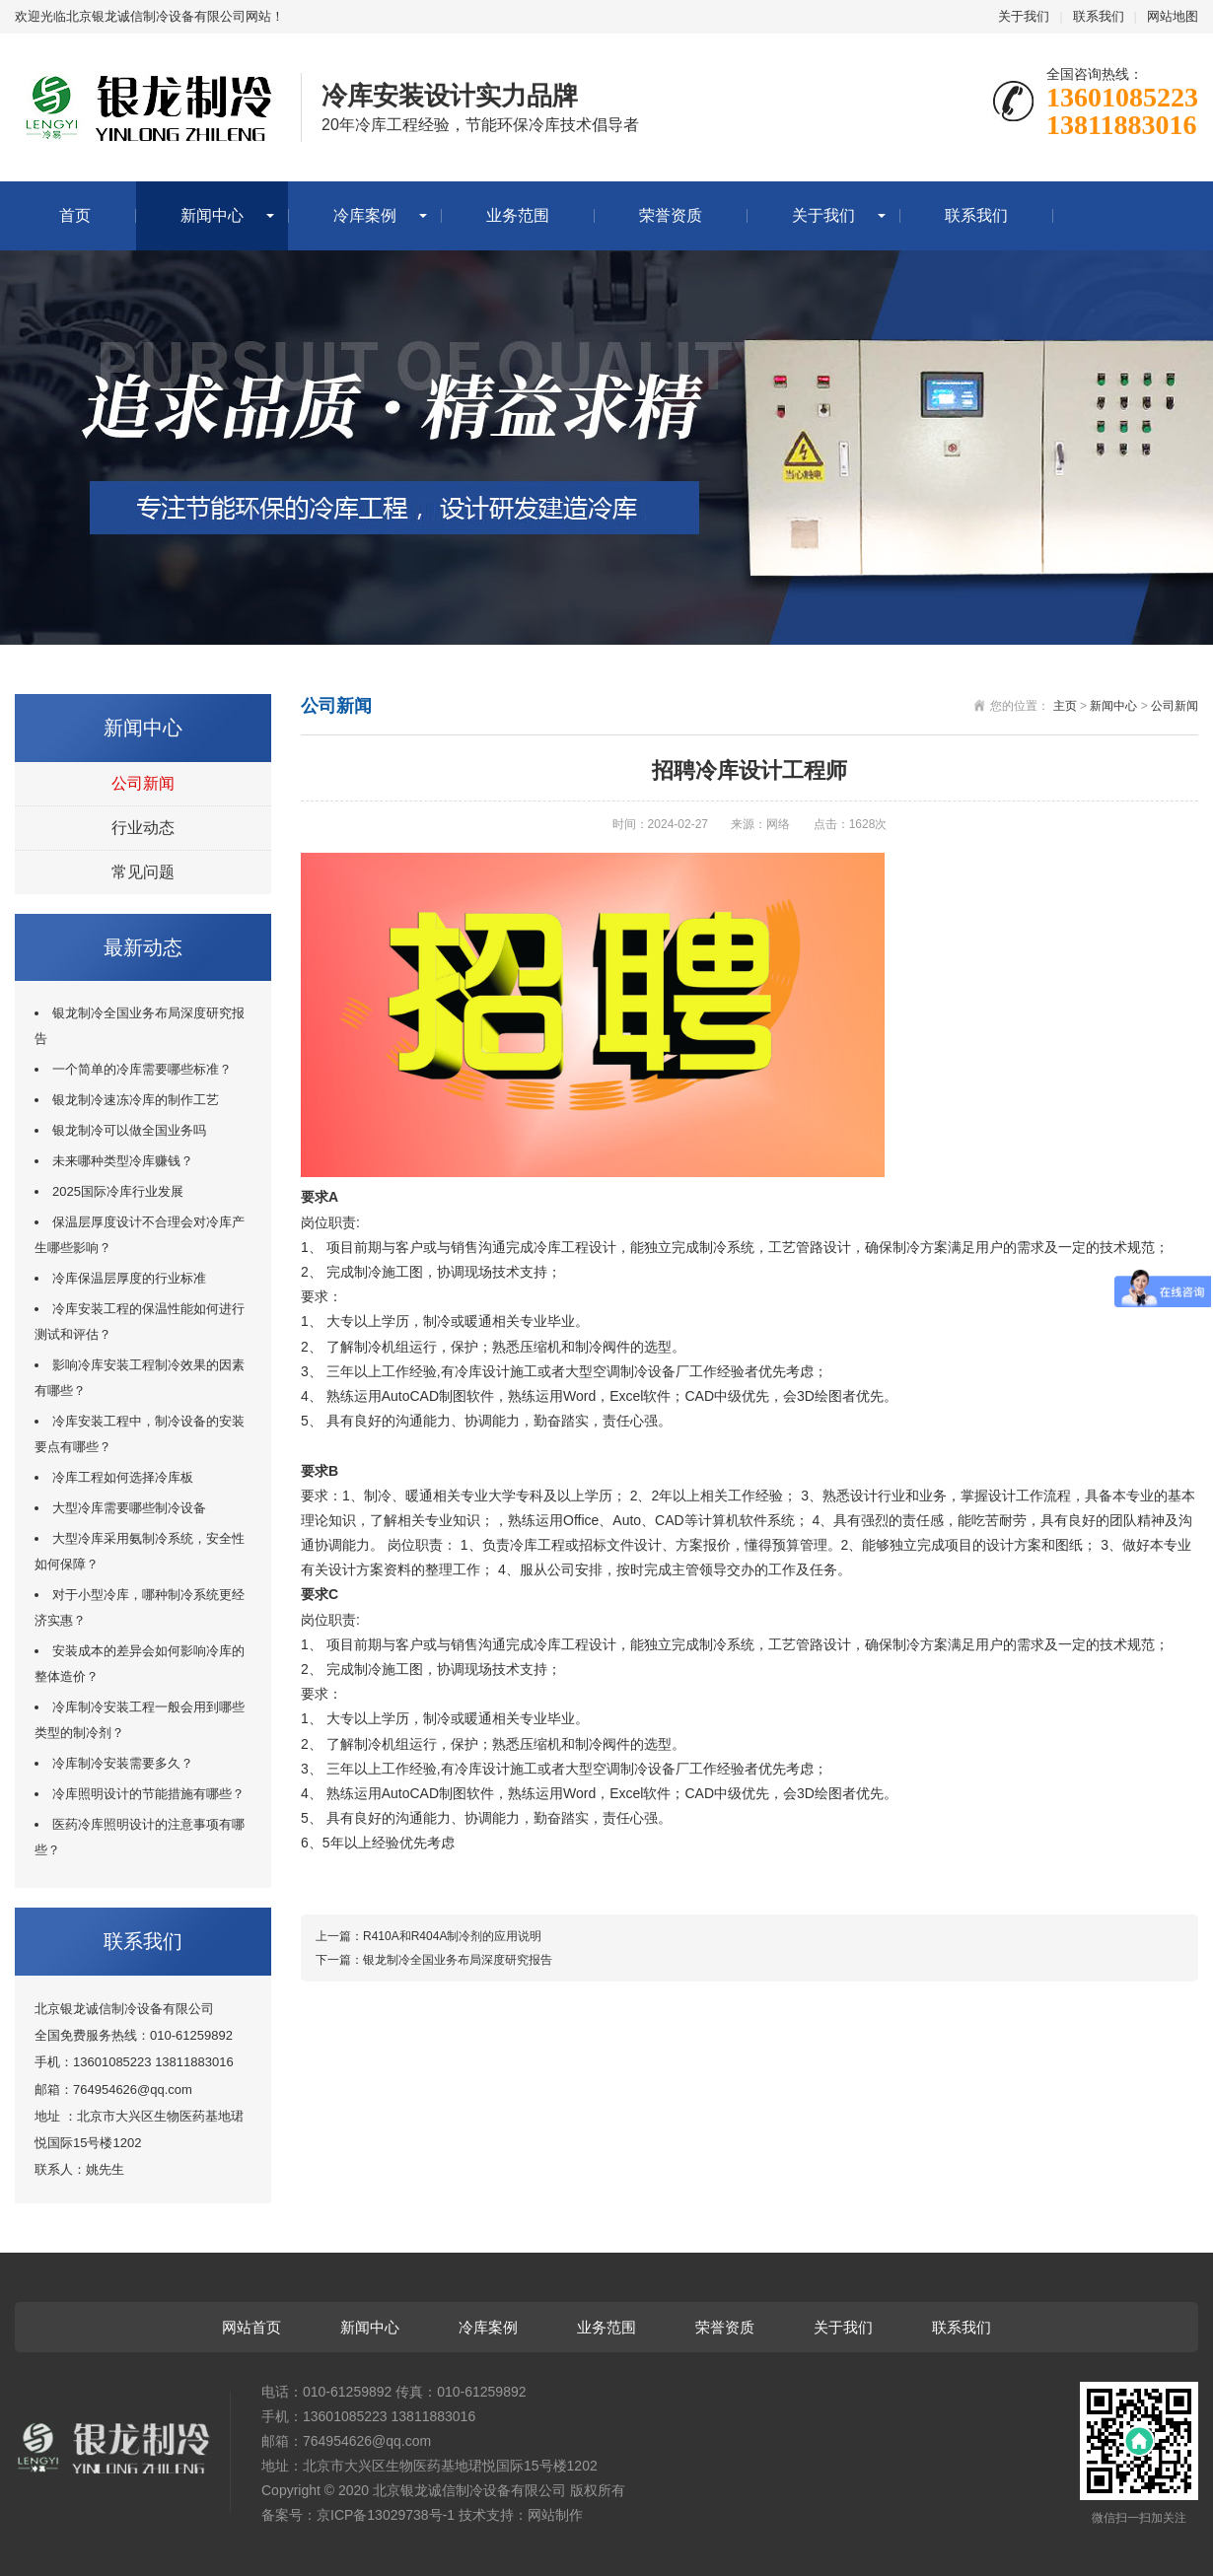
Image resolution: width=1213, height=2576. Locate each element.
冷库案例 (364, 215)
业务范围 (517, 215)
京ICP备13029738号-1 (386, 2515)
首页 (75, 215)
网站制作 (555, 2515)
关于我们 (1023, 16)
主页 (1065, 706)
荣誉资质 (670, 215)
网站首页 (251, 2327)
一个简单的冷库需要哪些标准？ (142, 1069)
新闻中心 (212, 215)
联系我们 (1098, 16)
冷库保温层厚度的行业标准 (129, 1278)
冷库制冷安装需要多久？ (122, 1763)
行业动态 (143, 827)
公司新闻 (143, 783)
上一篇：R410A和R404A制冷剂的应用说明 (428, 1936)
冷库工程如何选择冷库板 (122, 1477)
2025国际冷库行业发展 (117, 1191)
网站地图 (1172, 16)
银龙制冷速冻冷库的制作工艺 (135, 1099)
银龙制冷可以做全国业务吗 (129, 1130)
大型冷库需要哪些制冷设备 (129, 1507)
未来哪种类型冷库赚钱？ (122, 1160)
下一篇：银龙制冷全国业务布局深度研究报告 (434, 1960)
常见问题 (143, 872)
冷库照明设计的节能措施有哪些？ (148, 1793)
